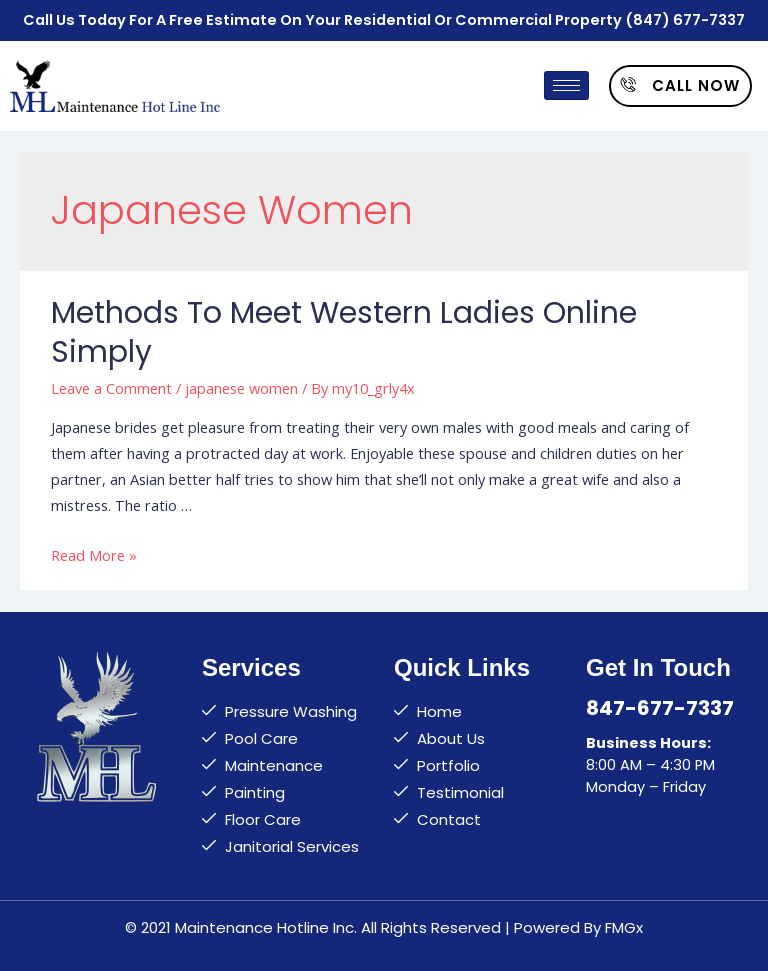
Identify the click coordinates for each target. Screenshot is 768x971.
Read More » (94, 555)
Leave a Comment (111, 388)
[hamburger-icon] (566, 85)
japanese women (241, 388)
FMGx (624, 927)
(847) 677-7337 (685, 20)
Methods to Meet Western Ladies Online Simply (344, 332)
